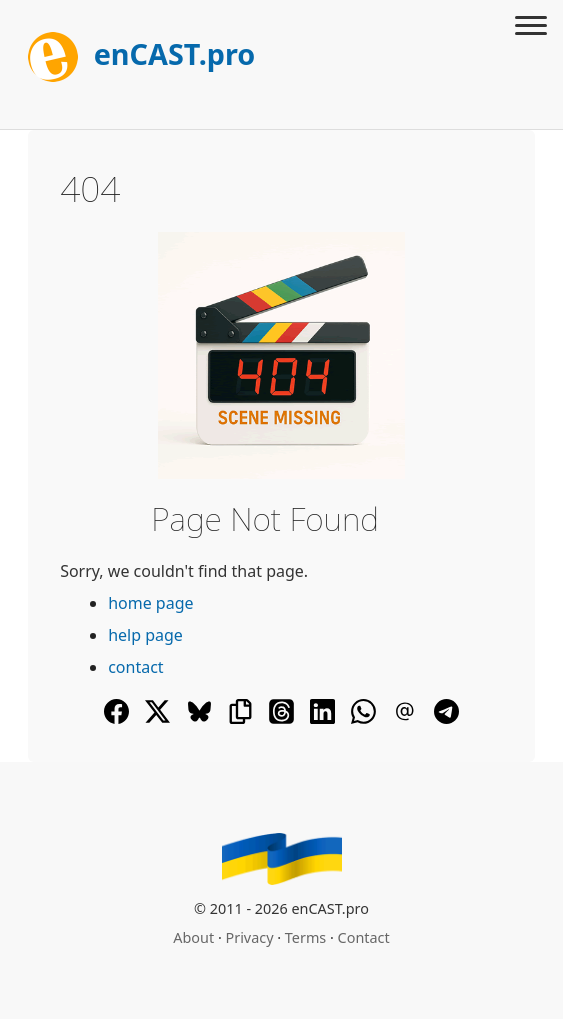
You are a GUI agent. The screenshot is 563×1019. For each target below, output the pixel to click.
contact (135, 667)
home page (150, 603)
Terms (305, 937)
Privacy (250, 937)
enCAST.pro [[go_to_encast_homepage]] (141, 53)
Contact (364, 937)
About (193, 937)
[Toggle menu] (531, 28)
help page (145, 635)
